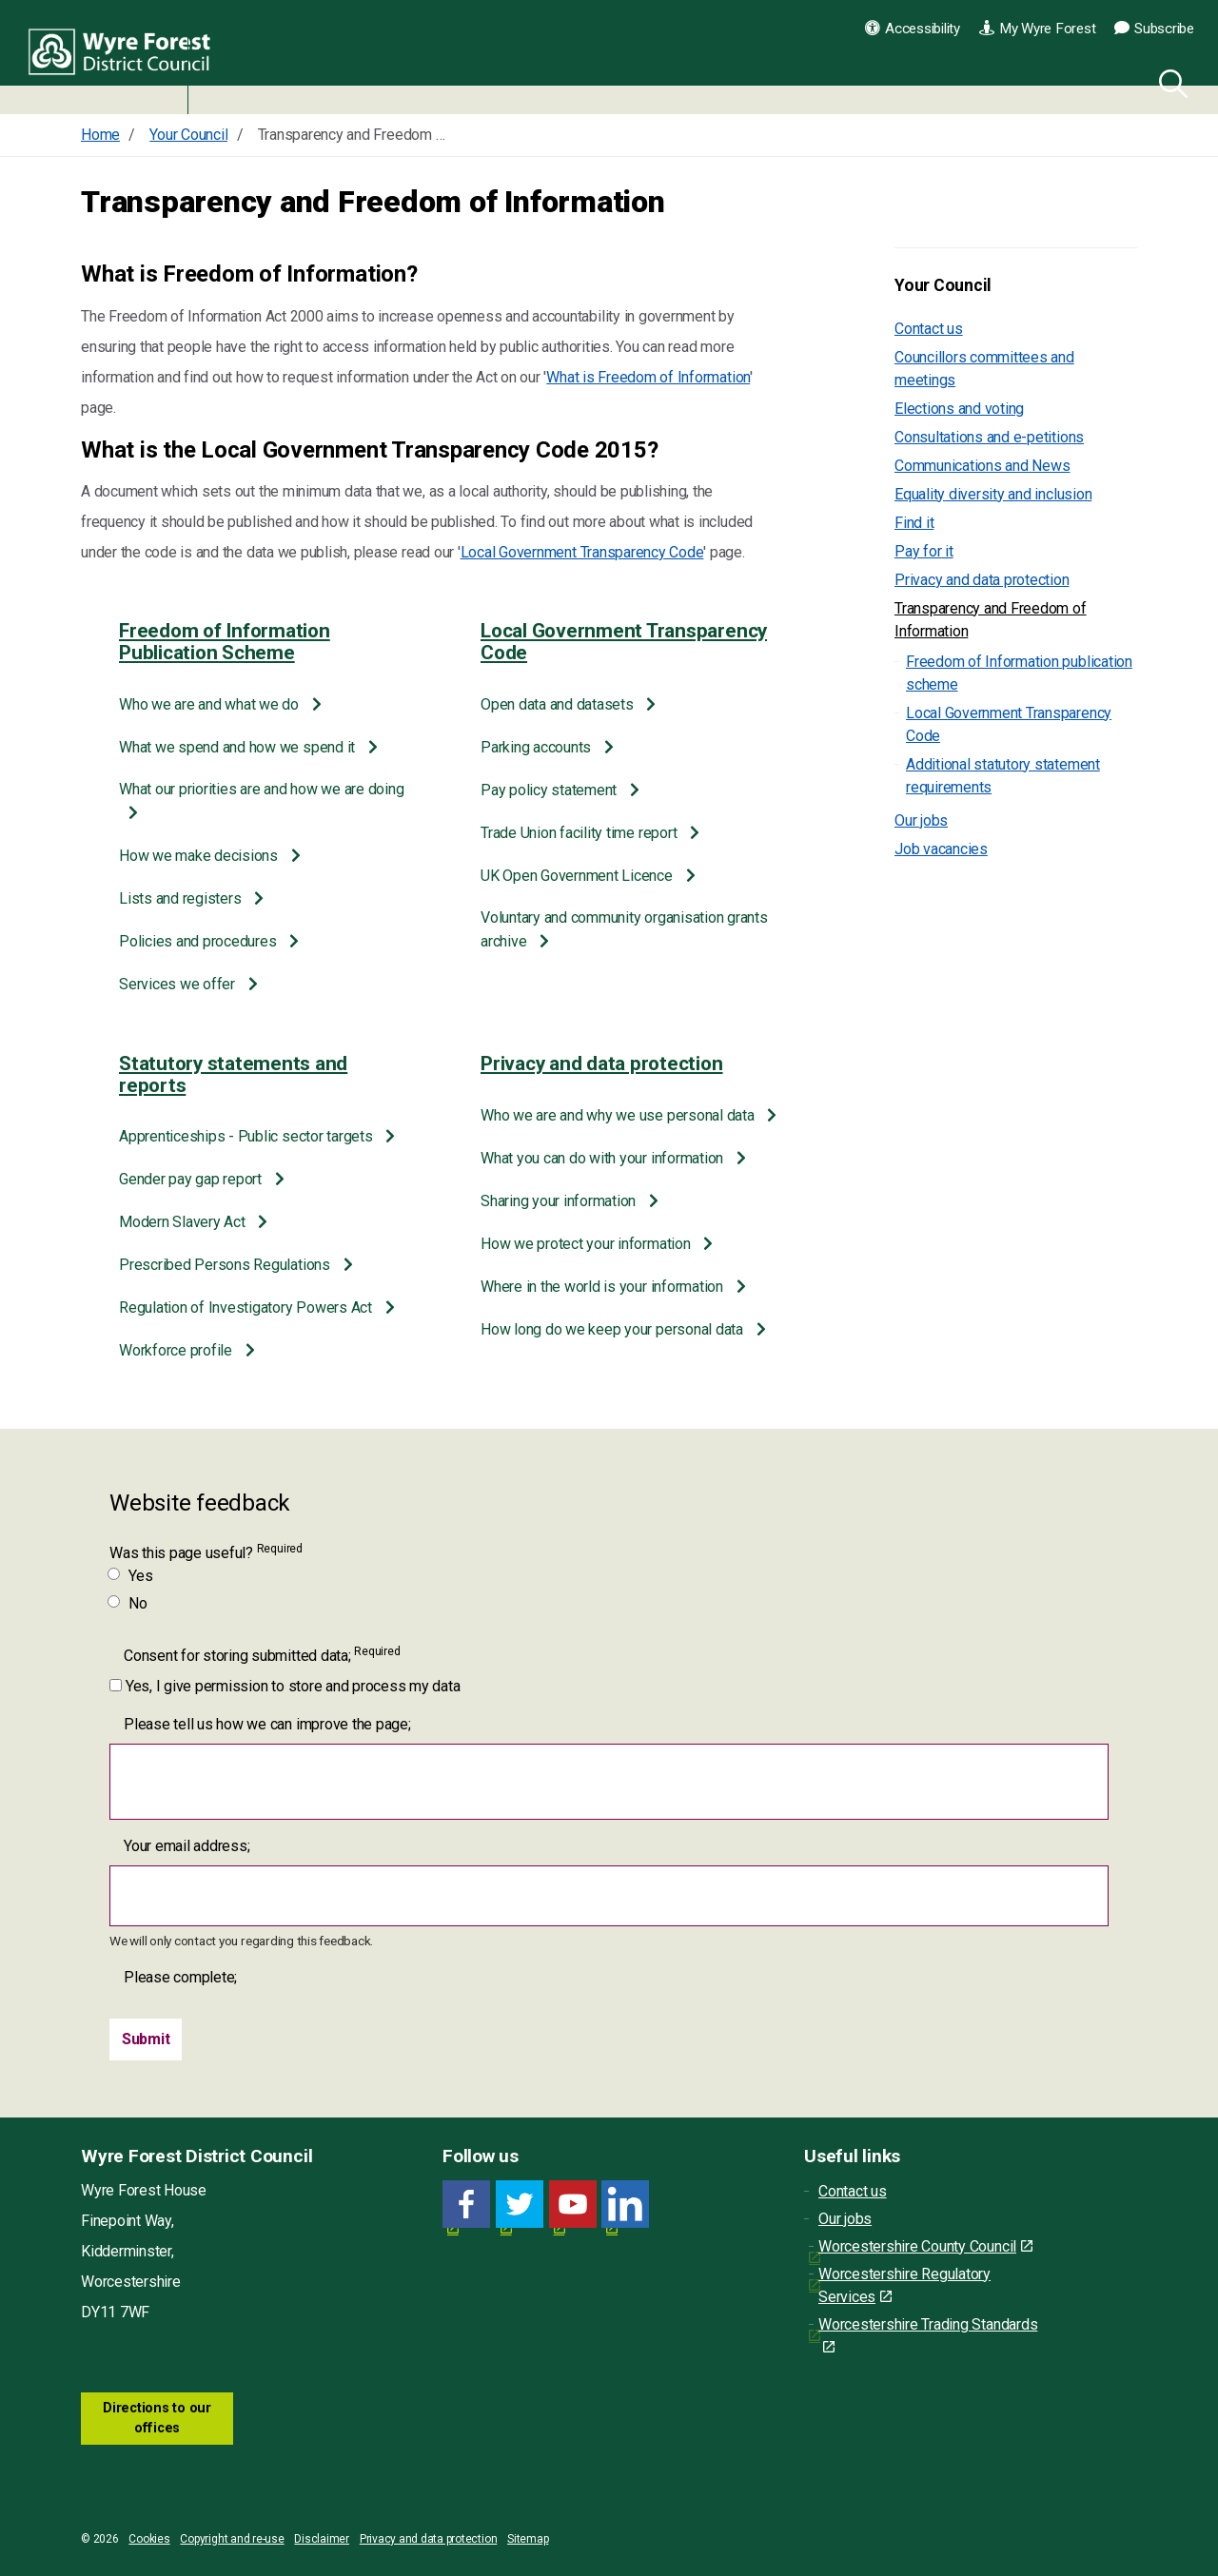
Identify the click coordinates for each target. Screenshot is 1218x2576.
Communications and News (982, 466)
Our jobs (921, 820)
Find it (913, 523)
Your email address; (186, 1846)
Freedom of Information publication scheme (1019, 673)
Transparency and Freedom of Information (990, 619)
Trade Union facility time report (580, 833)
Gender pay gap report (192, 1179)
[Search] (1169, 81)
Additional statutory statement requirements (1003, 775)
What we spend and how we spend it (239, 747)
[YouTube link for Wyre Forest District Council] (573, 2204)
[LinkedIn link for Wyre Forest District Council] (625, 2204)
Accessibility (912, 28)
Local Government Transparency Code (582, 552)
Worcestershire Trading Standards (927, 2334)
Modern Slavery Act (183, 1222)
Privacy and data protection (602, 1063)
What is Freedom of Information (648, 377)
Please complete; (180, 1977)
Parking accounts (538, 747)
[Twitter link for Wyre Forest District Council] (519, 2204)
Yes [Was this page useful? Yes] (130, 1576)
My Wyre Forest (1037, 28)
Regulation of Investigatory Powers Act (247, 1307)
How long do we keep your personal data (614, 1329)
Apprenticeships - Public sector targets (247, 1136)
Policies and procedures (199, 941)
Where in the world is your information (604, 1287)
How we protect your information (587, 1244)
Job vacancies (941, 849)
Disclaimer (321, 2539)
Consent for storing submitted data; (262, 1655)
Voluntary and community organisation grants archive (624, 929)
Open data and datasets (559, 704)
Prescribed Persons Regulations (226, 1265)
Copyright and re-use (232, 2539)
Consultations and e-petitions (989, 437)
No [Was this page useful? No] (128, 1603)
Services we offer (179, 984)
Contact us (928, 329)
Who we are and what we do (211, 704)
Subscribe (1154, 28)
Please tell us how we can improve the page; (267, 1724)
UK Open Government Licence (579, 876)
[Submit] (146, 2039)
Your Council (943, 285)
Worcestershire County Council (925, 2246)
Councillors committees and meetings (984, 368)
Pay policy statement (550, 790)
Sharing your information (560, 1201)
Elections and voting (959, 409)
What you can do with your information (604, 1158)
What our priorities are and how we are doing (261, 789)
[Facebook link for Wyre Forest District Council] (466, 2204)
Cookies (148, 2539)
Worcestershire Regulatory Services (904, 2285)
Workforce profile (177, 1350)
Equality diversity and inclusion (992, 494)
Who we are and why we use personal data (619, 1115)
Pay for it (923, 551)
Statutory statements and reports (233, 1074)
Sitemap (527, 2539)
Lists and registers (182, 898)
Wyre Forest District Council (126, 57)
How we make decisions (200, 856)
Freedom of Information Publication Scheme (224, 641)
